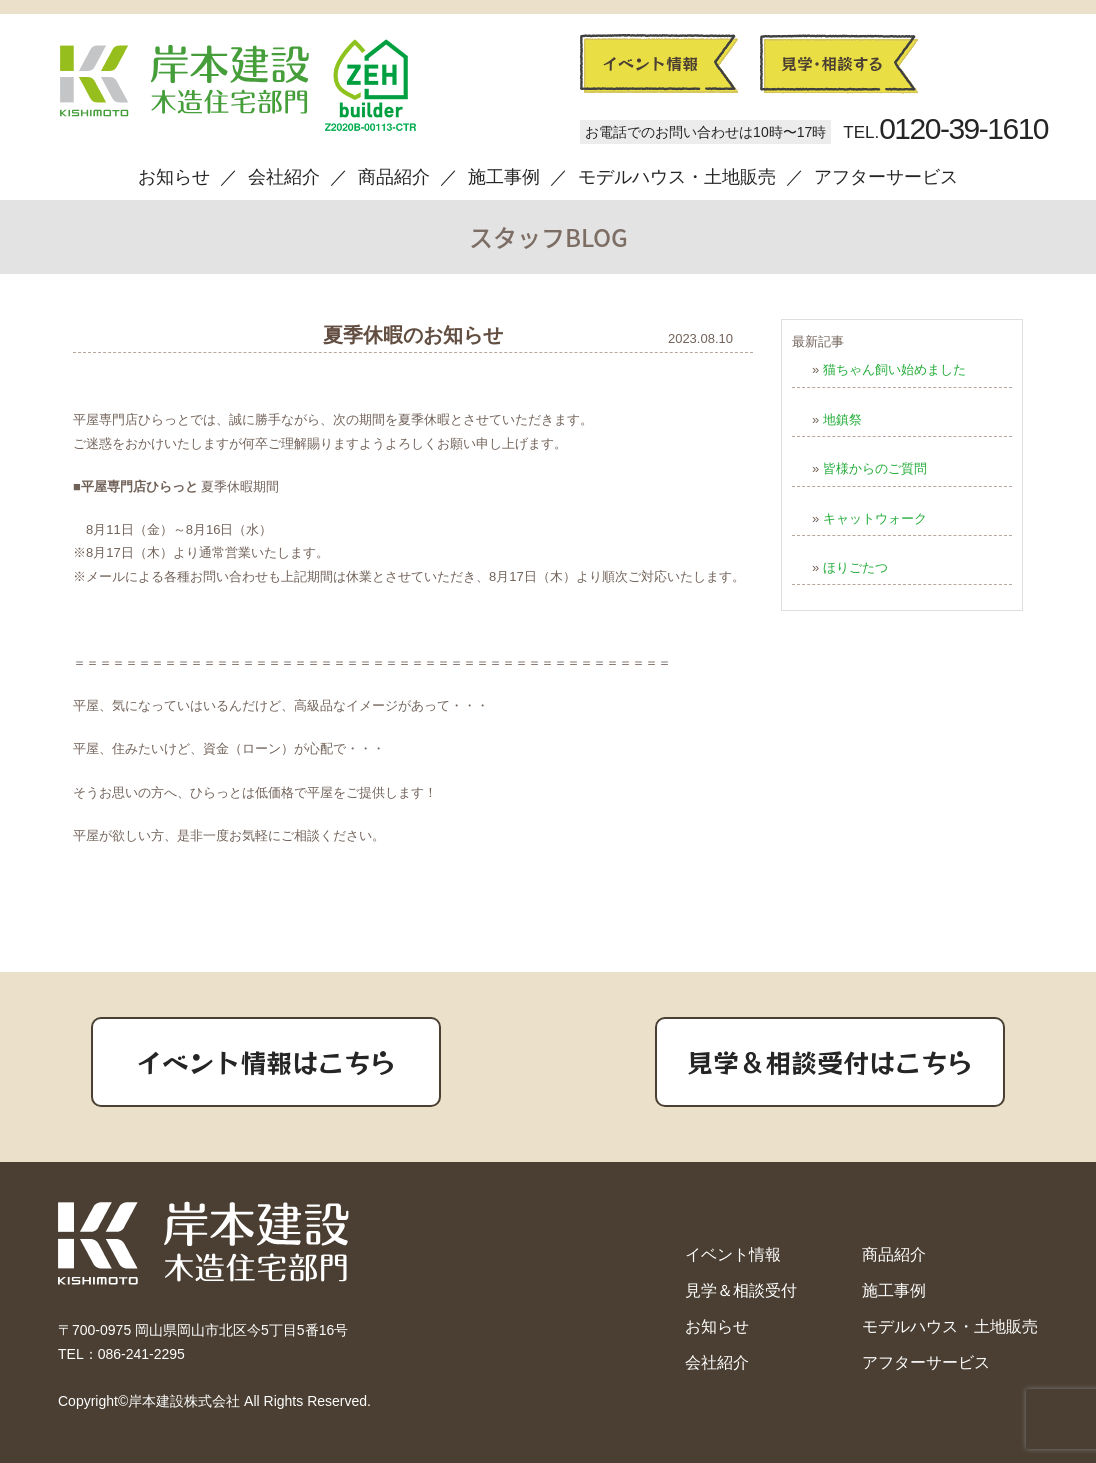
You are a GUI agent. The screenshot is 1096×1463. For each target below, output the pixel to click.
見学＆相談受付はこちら (830, 1061)
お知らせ (174, 177)
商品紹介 (394, 177)
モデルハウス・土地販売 (677, 177)
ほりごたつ (855, 567)
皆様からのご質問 (875, 468)
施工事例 (504, 177)
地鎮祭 (842, 419)
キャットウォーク (875, 518)
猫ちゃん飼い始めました (894, 369)
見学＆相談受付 (741, 1290)
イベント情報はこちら (266, 1061)
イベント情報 (733, 1254)
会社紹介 (284, 177)
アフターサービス (886, 177)
